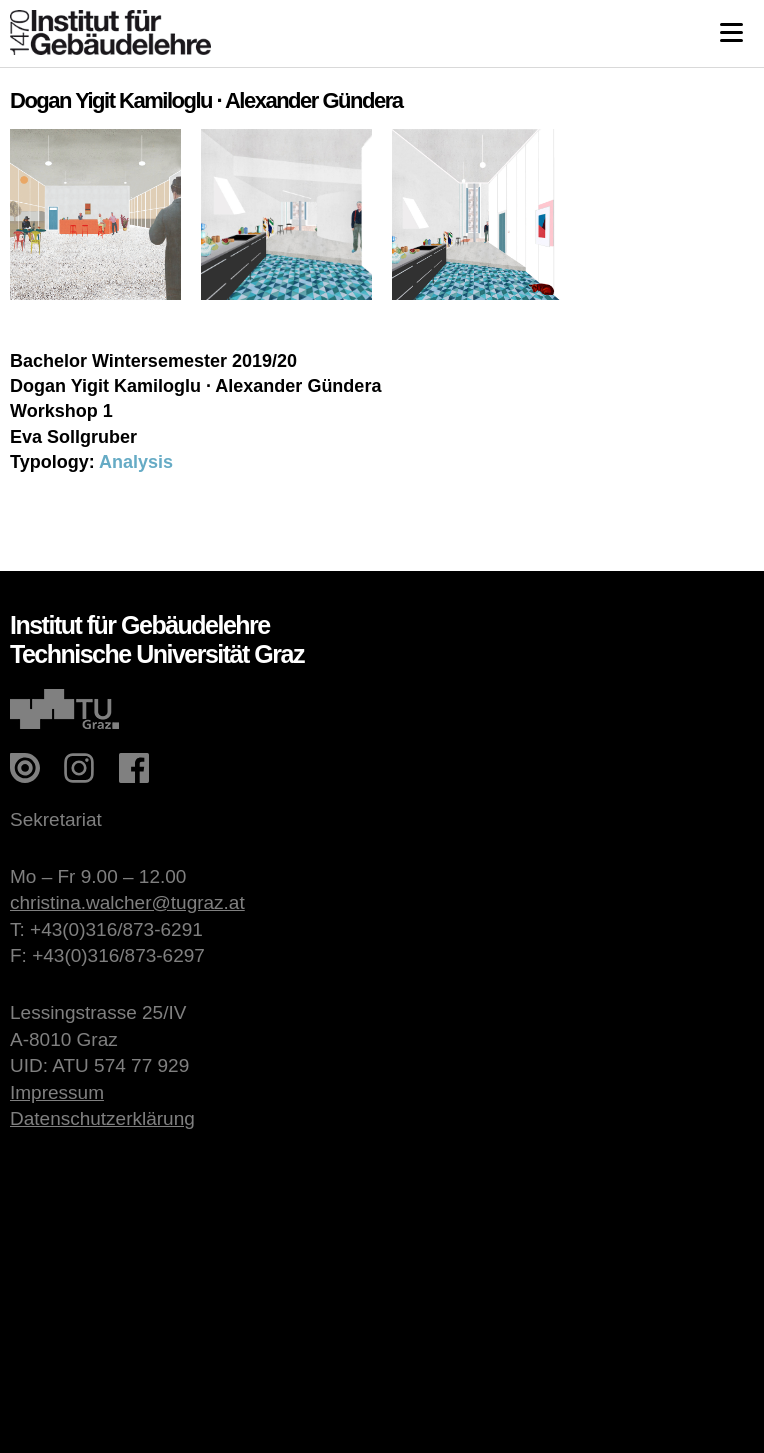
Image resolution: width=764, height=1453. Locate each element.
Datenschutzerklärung (102, 1118)
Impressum (57, 1092)
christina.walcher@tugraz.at (127, 902)
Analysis (136, 462)
